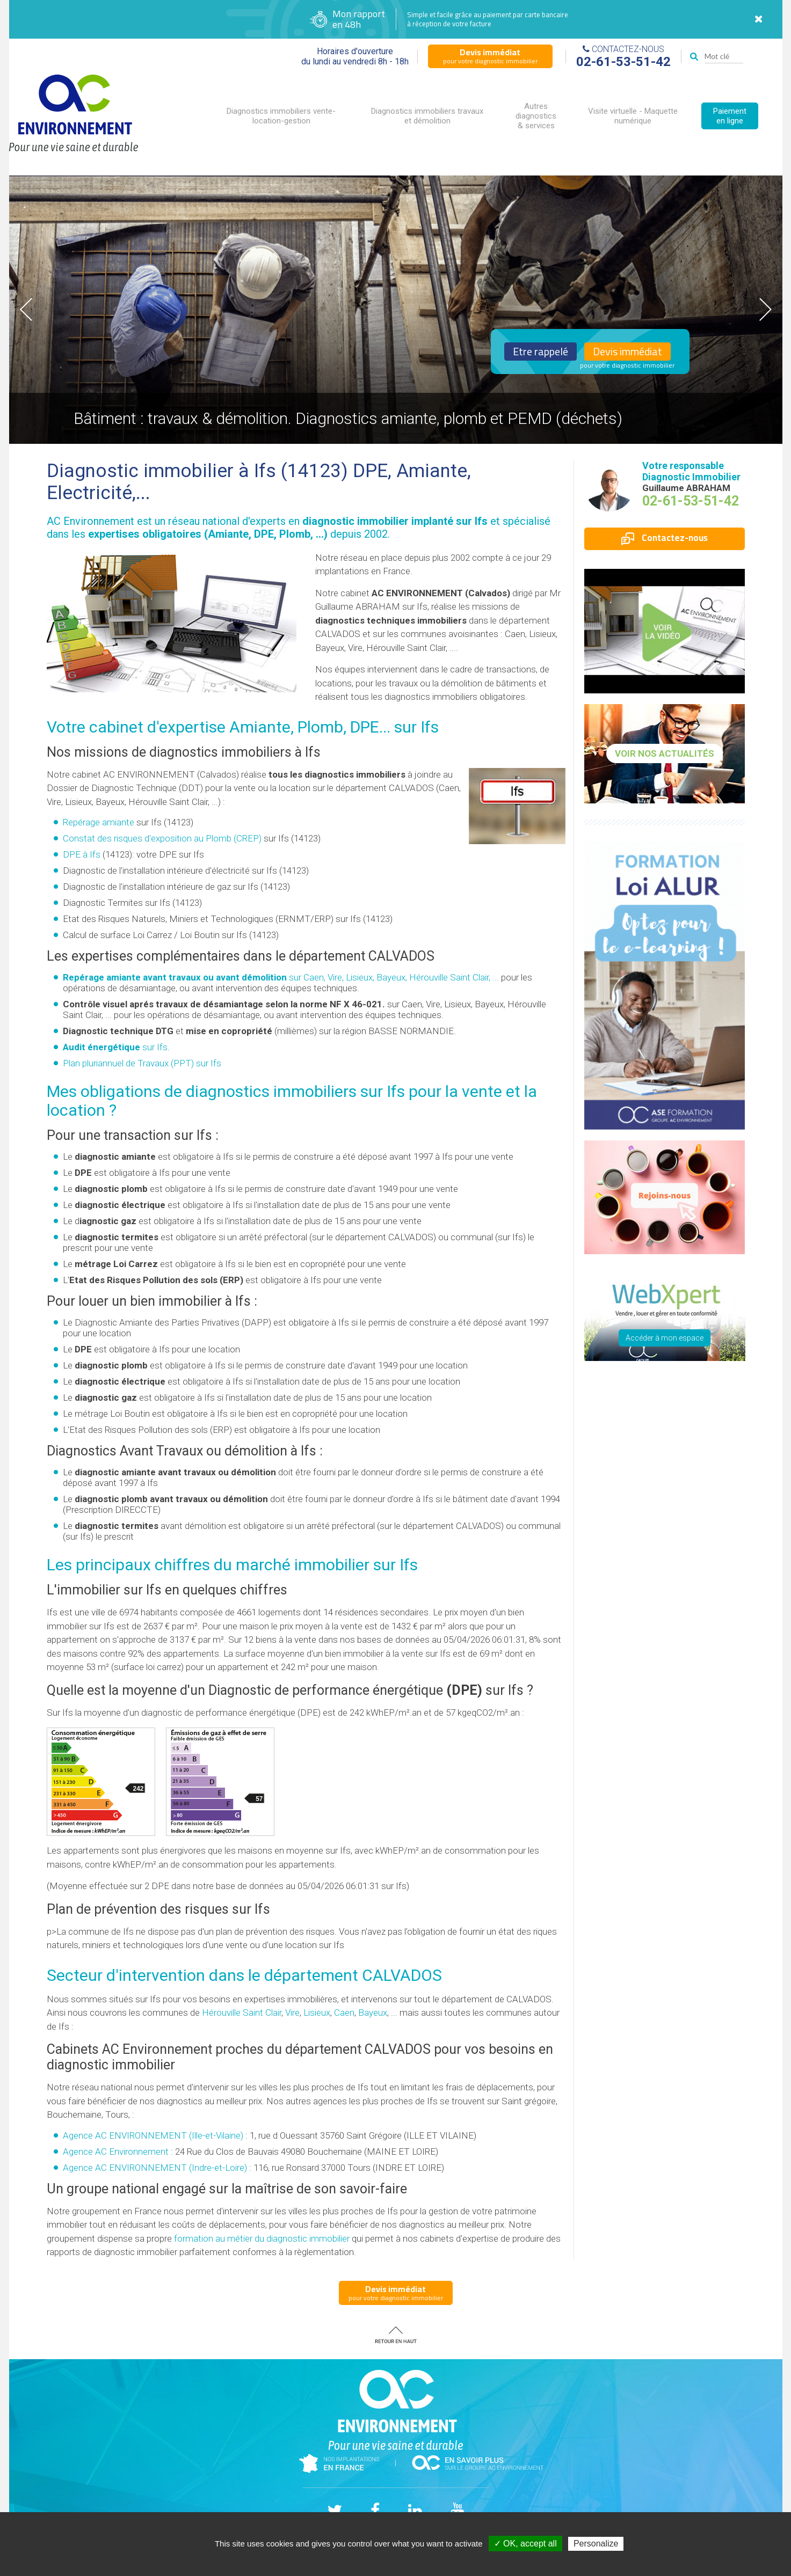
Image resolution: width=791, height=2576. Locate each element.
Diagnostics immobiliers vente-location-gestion (281, 116)
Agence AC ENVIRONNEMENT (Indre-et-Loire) (155, 2167)
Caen (344, 2012)
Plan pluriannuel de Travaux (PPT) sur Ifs (142, 1063)
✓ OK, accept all (525, 2543)
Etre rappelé (540, 351)
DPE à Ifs (81, 854)
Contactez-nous (664, 537)
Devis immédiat (627, 351)
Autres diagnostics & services (536, 115)
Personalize (596, 2543)
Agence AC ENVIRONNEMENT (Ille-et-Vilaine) (153, 2135)
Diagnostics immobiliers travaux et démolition (427, 116)
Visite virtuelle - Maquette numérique (633, 116)
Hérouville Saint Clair (241, 2012)
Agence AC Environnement (116, 2151)
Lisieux (316, 2012)
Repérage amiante (98, 822)
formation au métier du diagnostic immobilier (262, 2238)
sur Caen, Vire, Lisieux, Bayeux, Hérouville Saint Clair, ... (281, 977)
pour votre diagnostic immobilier (490, 56)
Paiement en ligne (729, 116)
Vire (292, 2012)
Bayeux (372, 2012)
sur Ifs (115, 1047)
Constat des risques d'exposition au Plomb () (162, 838)
